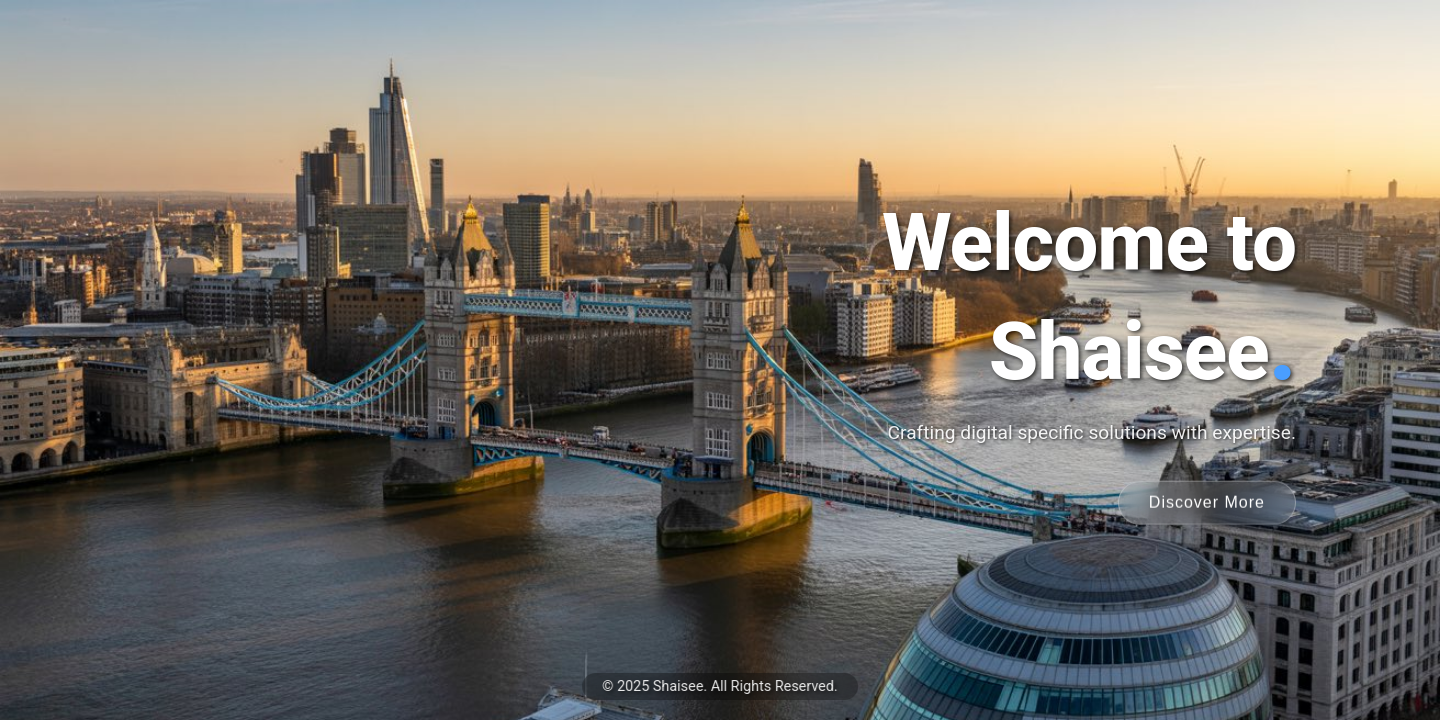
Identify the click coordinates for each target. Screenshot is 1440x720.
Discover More (1207, 501)
